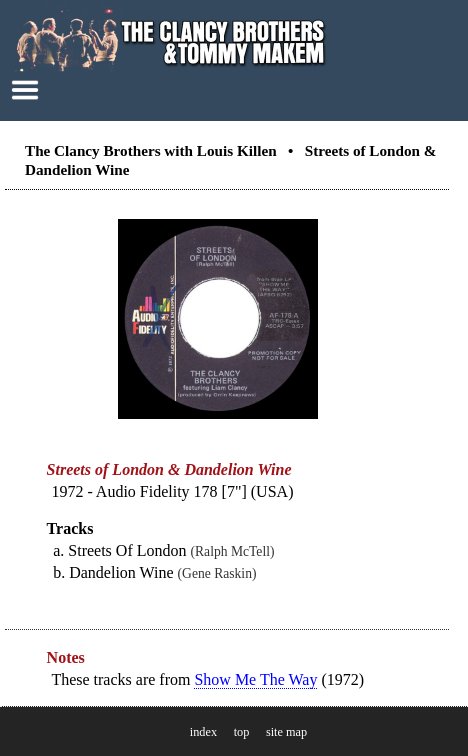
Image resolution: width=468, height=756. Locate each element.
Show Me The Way (255, 679)
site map (286, 732)
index (203, 732)
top (242, 732)
